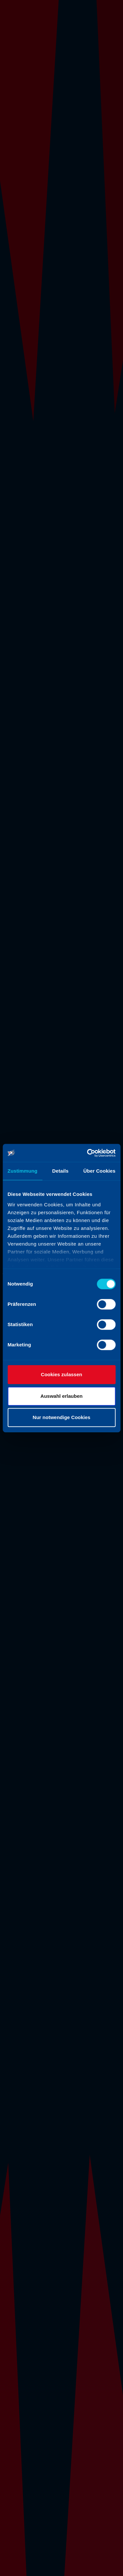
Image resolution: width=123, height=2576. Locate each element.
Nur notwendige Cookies (62, 1417)
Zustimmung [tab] (22, 1171)
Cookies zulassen (61, 1374)
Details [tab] (60, 1171)
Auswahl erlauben (61, 1396)
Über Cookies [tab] (99, 1171)
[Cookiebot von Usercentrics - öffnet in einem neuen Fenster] (87, 1153)
